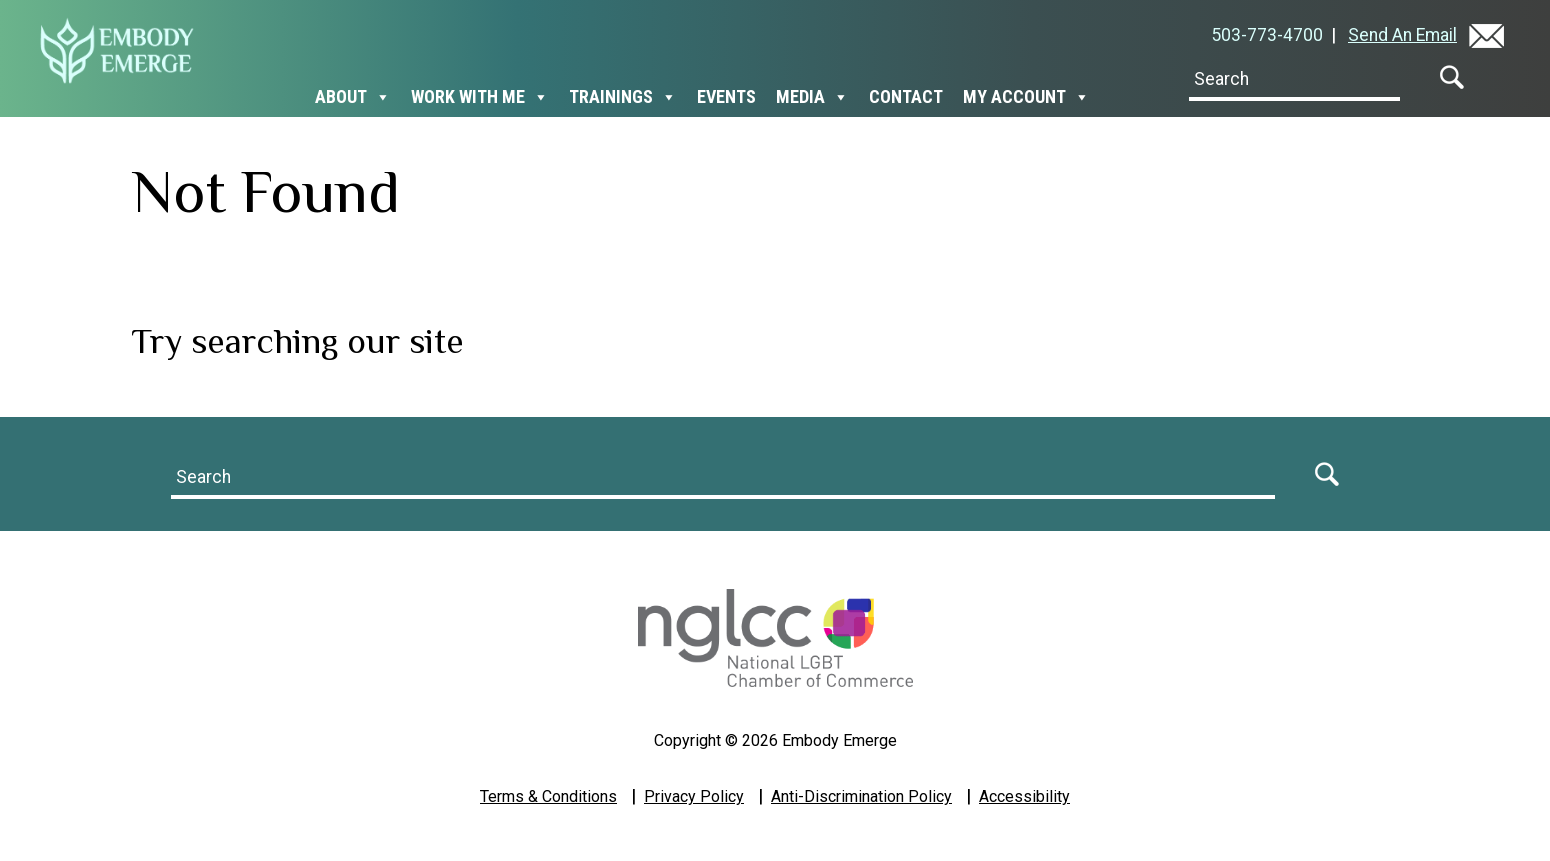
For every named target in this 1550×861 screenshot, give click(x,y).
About (353, 96)
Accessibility (1024, 796)
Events (726, 96)
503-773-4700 (1271, 35)
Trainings (623, 96)
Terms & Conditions (548, 796)
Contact (906, 96)
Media (812, 96)
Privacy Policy (694, 796)
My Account (1026, 96)
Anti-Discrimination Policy (861, 796)
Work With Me (480, 96)
